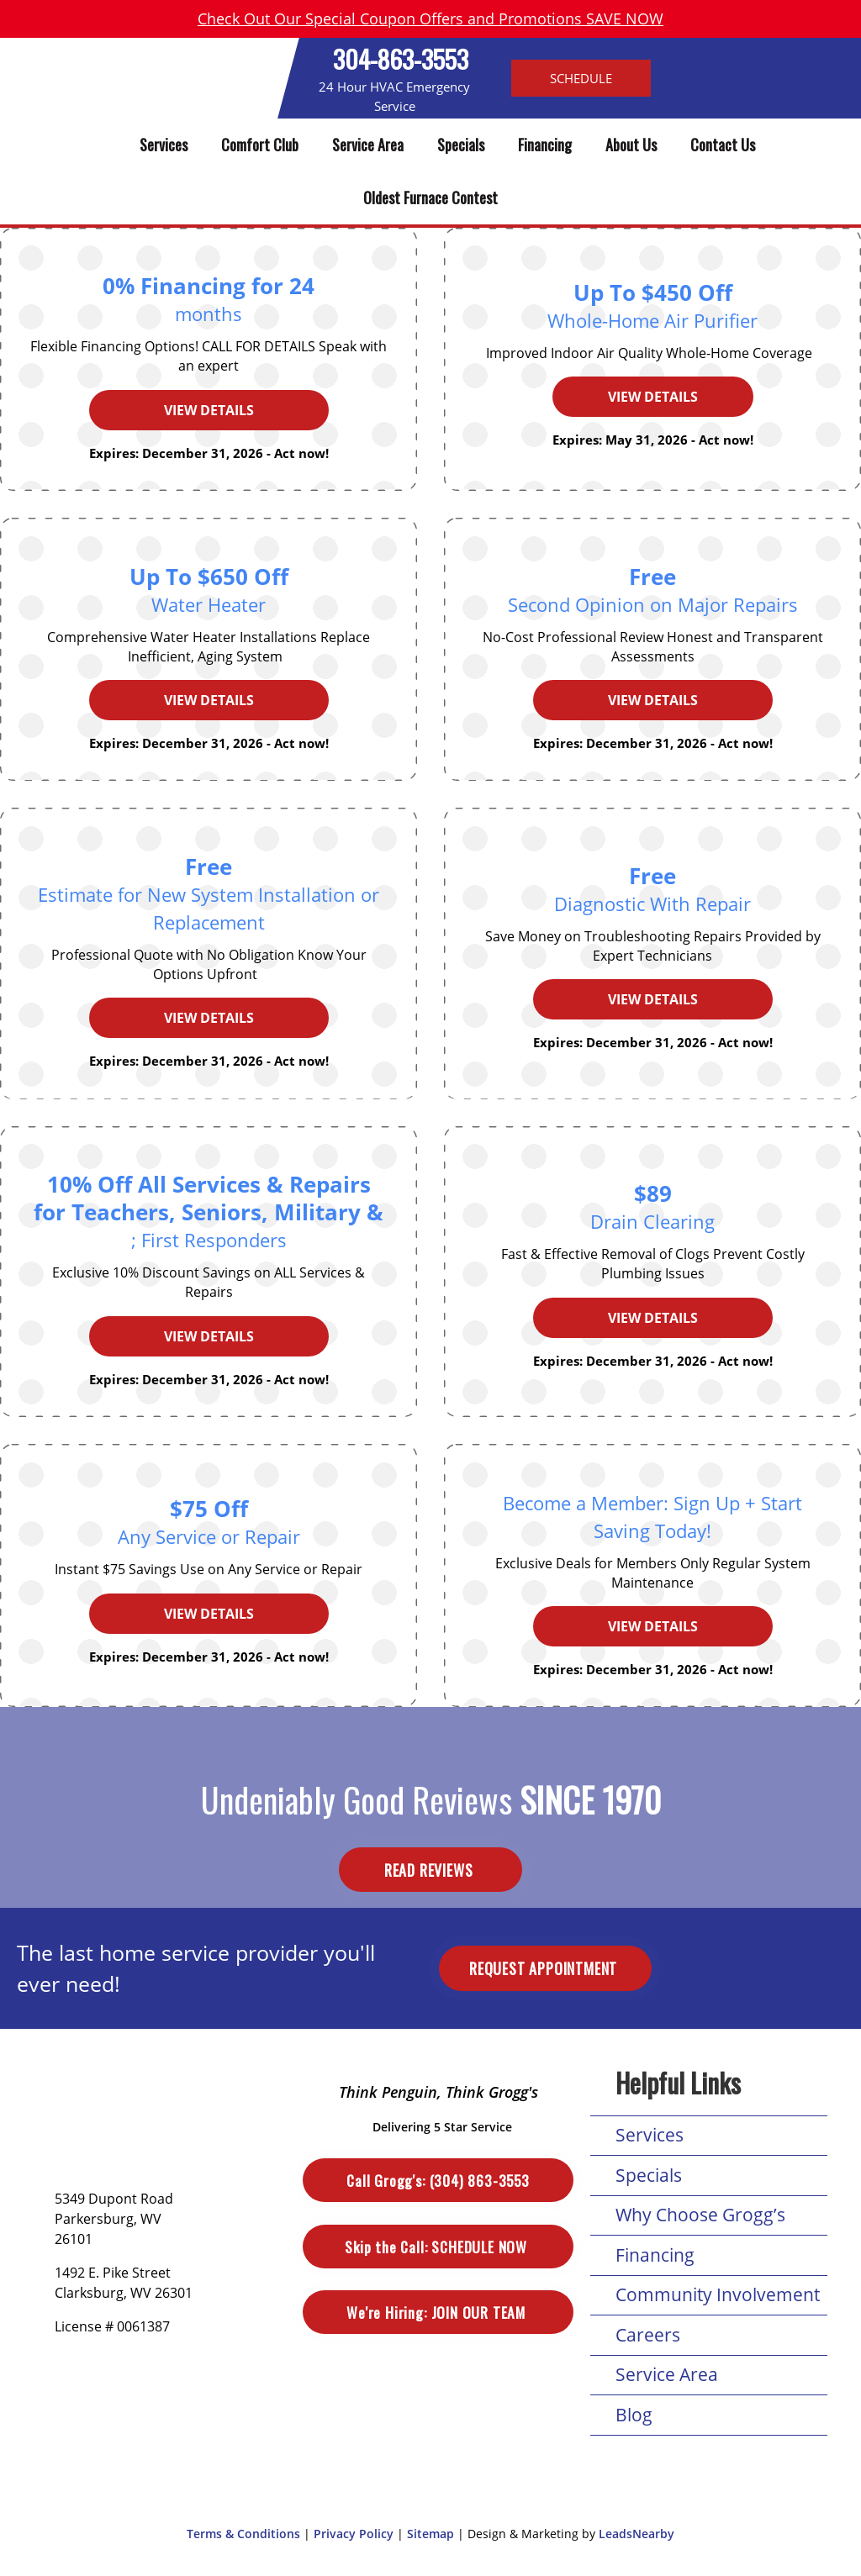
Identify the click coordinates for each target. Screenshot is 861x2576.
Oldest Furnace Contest (430, 197)
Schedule (581, 78)
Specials (460, 144)
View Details (209, 410)
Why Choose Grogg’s (700, 2214)
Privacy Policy (354, 2534)
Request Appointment (545, 1968)
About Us (631, 144)
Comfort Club (259, 144)
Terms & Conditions (243, 2534)
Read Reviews (430, 1869)
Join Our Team (437, 2312)
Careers (647, 2335)
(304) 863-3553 (437, 2180)
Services (164, 144)
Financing (545, 144)
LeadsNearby (636, 2534)
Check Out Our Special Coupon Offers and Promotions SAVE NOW (430, 18)
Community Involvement (717, 2294)
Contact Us (722, 144)
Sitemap (430, 2534)
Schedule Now (438, 2246)
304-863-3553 (400, 58)
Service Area (368, 144)
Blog (633, 2414)
